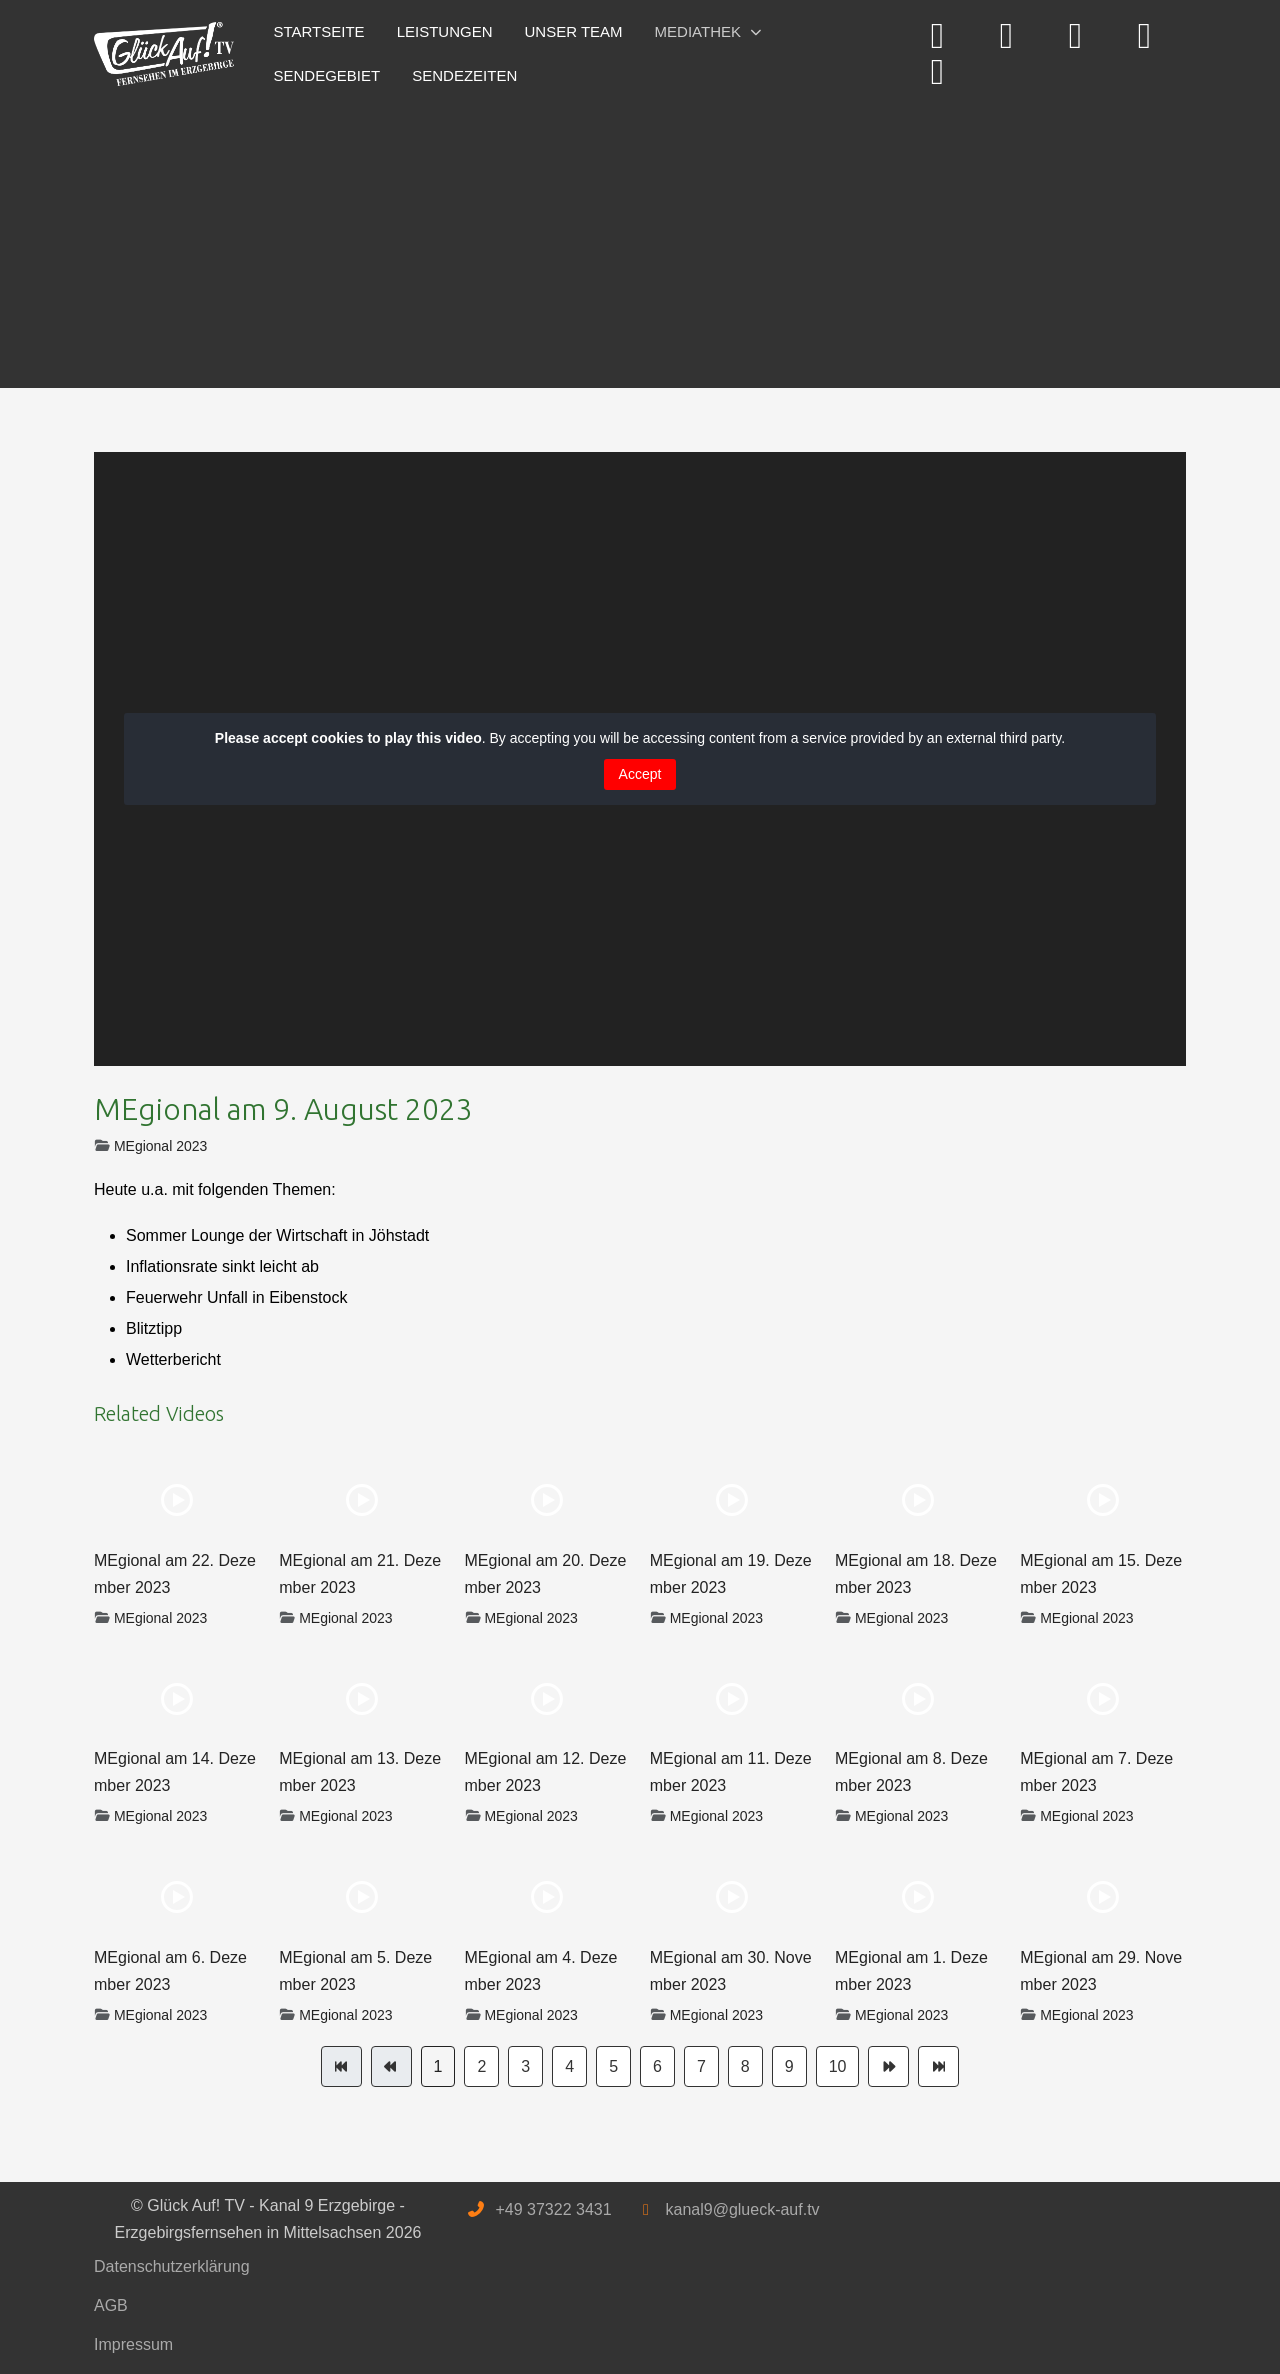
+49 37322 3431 (553, 2209)
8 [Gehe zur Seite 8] (745, 2066)
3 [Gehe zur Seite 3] (525, 2066)
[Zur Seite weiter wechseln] (888, 2066)
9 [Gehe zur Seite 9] (789, 2066)
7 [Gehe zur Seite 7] (701, 2066)
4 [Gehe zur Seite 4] (569, 2066)
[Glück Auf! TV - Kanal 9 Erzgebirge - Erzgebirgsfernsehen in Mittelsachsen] (164, 54)
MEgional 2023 (160, 1146)
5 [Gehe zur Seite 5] (613, 2066)
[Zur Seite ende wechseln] (938, 2066)
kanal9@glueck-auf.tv (742, 2209)
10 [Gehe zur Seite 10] (838, 2066)
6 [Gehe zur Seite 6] (657, 2066)
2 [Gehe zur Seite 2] (481, 2066)
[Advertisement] (640, 238)
